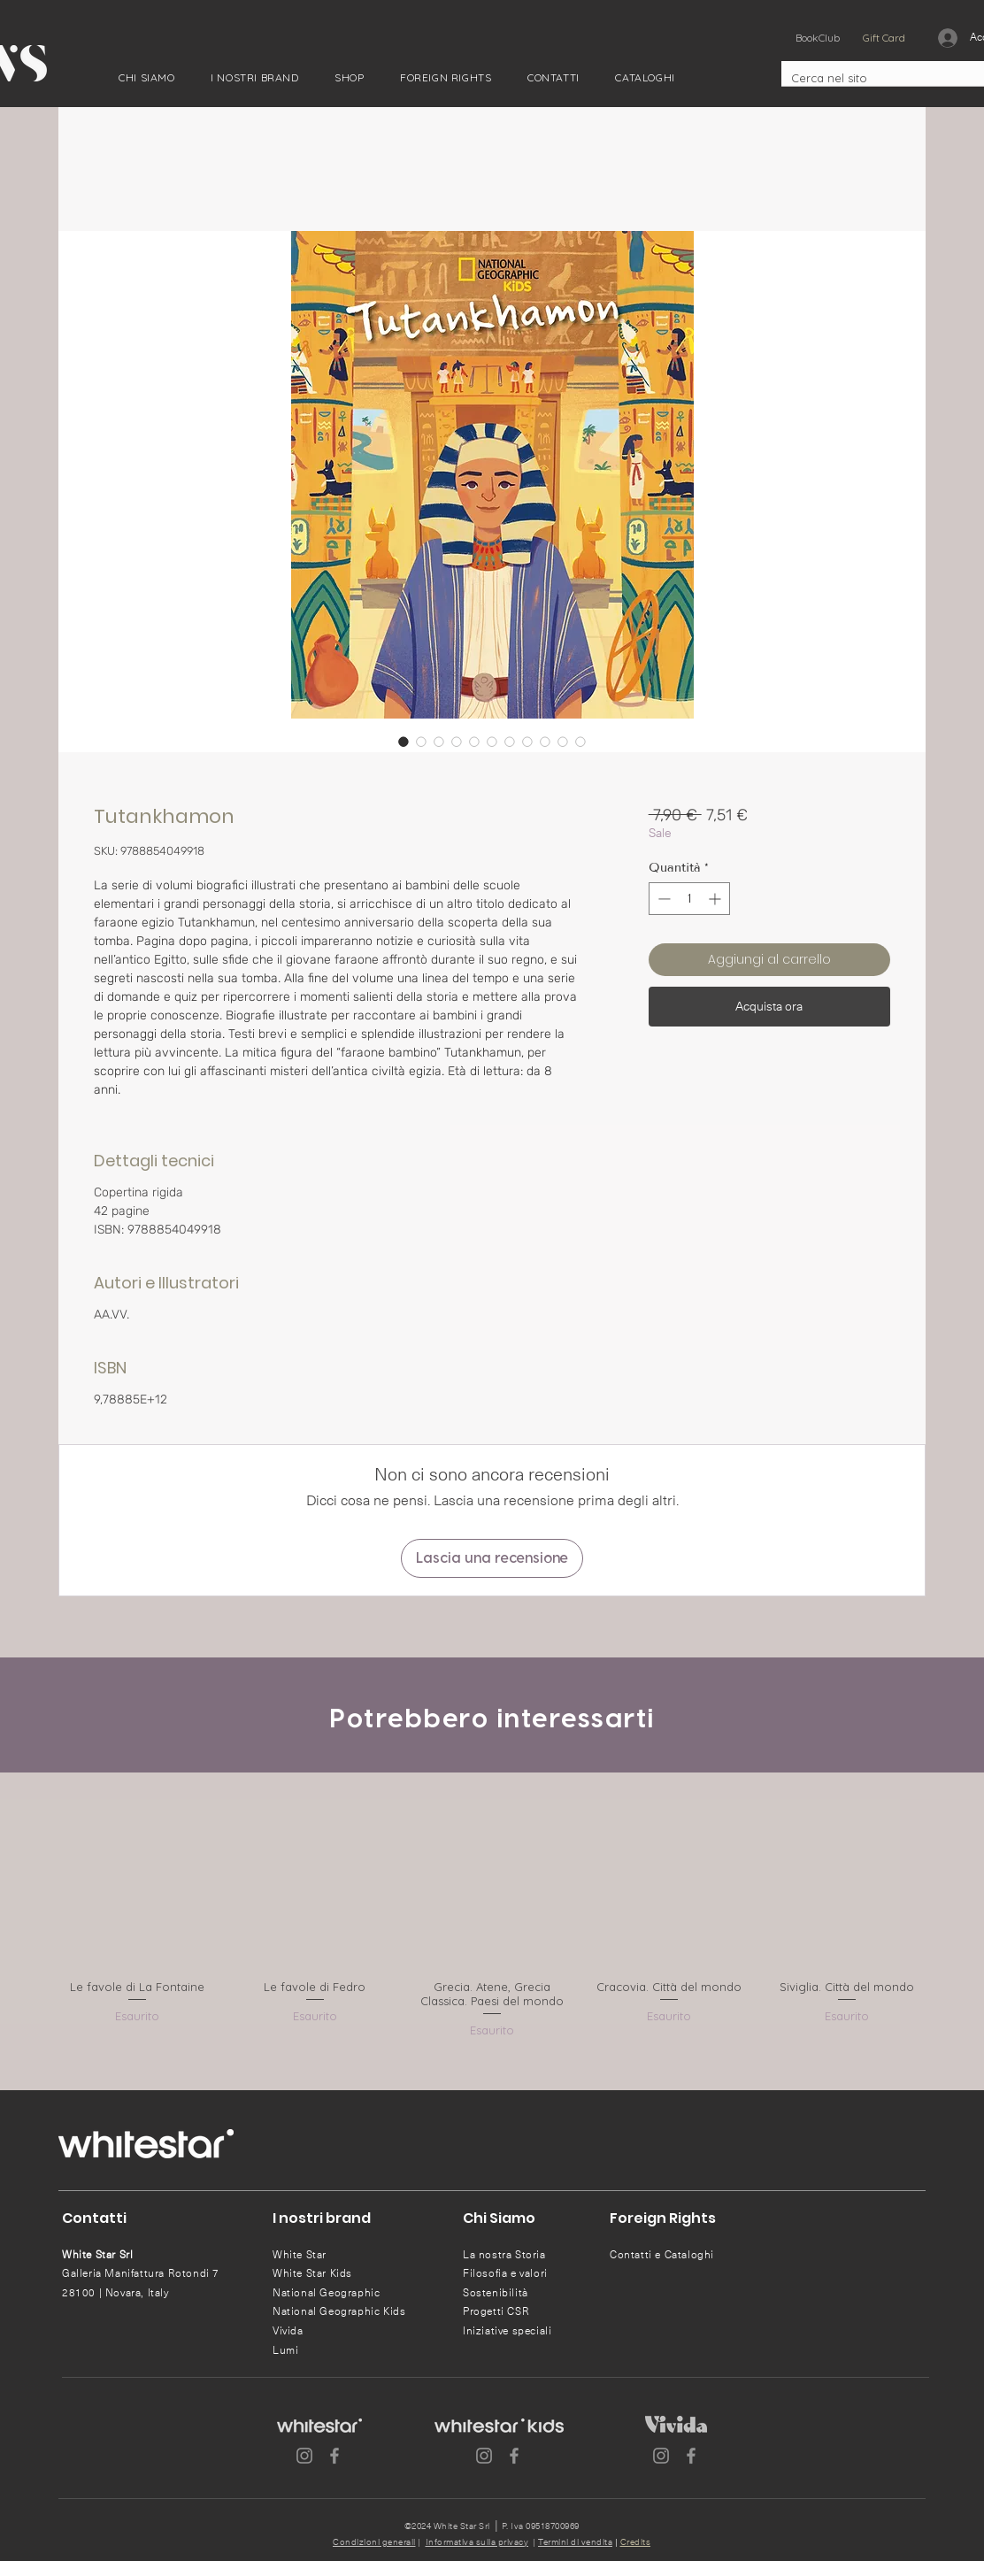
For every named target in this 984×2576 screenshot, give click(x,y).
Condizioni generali (374, 2542)
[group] (492, 1916)
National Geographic (326, 2293)
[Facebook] (334, 2455)
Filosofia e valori (505, 2273)
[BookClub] (817, 37)
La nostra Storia (504, 2255)
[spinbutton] (689, 898)
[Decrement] (662, 898)
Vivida (288, 2331)
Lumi (285, 2350)
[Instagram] (304, 2455)
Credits (635, 2542)
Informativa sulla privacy (477, 2542)
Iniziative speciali (507, 2331)
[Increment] (716, 898)
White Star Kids (312, 2273)
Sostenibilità (495, 2293)
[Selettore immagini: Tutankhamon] (403, 741)
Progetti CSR (496, 2311)
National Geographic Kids (339, 2311)
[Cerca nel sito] (871, 78)
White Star (300, 2255)
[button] (147, 77)
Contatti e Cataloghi (662, 2255)
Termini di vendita (575, 2542)
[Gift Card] (883, 37)
